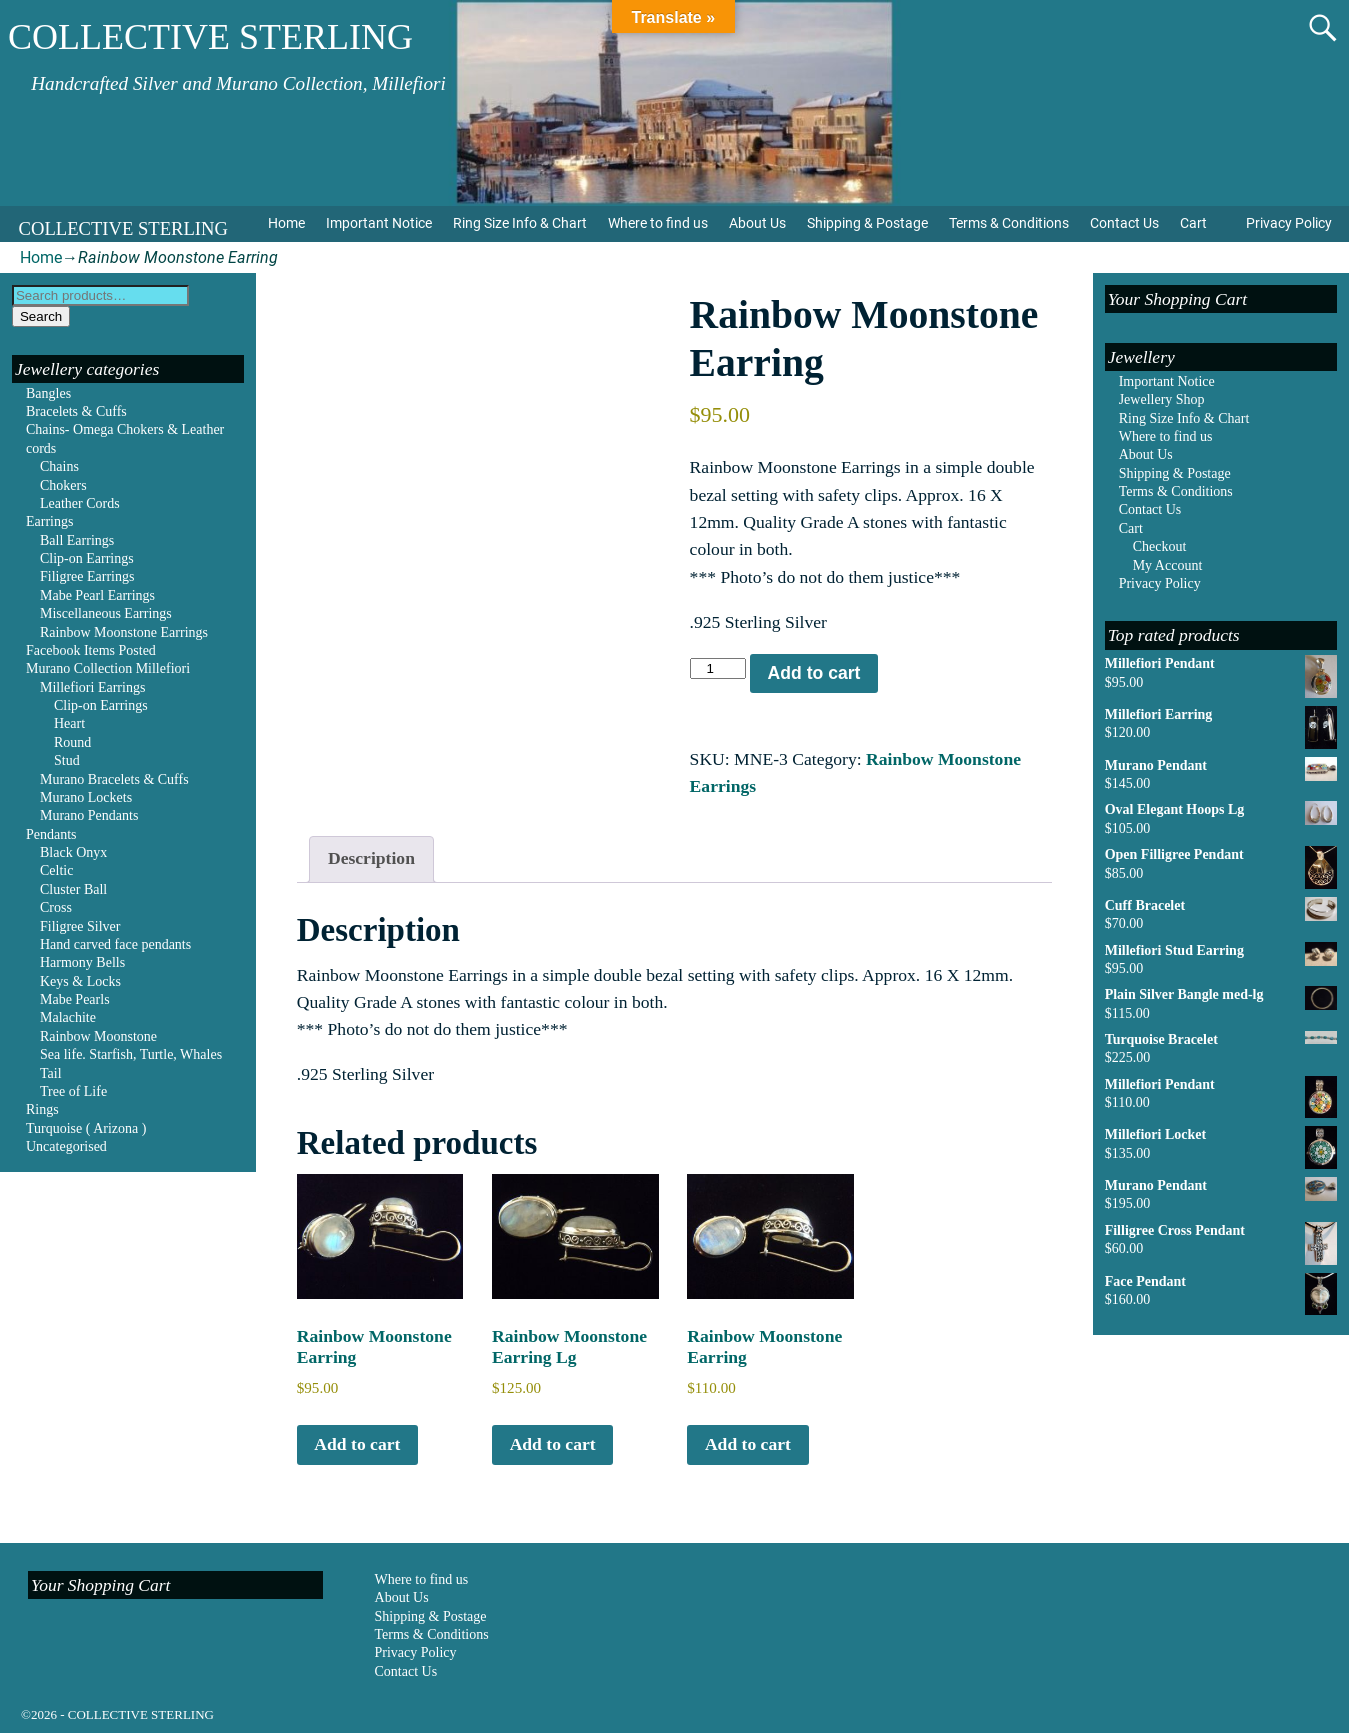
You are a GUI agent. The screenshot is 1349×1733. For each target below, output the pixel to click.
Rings (42, 1109)
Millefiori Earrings (92, 687)
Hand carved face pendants (115, 944)
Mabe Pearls (75, 999)
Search (41, 316)
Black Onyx (73, 852)
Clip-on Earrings (87, 558)
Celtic (56, 870)
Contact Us (1124, 223)
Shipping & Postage (867, 223)
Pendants (51, 834)
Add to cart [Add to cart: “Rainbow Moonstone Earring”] (357, 1444)
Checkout (1160, 546)
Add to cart (814, 673)
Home (286, 223)
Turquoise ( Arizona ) (86, 1128)
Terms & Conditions (1009, 223)
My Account (1168, 565)
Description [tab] (371, 858)
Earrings (49, 521)
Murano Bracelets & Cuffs (114, 779)
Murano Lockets (86, 797)
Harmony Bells (82, 962)
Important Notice (379, 223)
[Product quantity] (718, 668)
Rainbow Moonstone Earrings (124, 632)
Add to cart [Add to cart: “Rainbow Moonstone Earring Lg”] (553, 1444)
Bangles (48, 393)
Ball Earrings (77, 540)
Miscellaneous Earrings (106, 613)
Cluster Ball (73, 889)
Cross (56, 907)
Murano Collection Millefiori (108, 668)
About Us (757, 223)
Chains (59, 466)
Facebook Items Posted (91, 650)
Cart (1193, 223)
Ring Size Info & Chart (520, 223)
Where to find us (658, 223)
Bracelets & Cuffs (76, 411)
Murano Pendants (89, 815)
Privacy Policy (1289, 223)
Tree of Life (73, 1091)
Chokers (63, 485)
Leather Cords (80, 503)
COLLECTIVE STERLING (210, 37)
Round (72, 742)
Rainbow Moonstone (98, 1036)
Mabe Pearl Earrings (97, 595)
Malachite (68, 1017)
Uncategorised (66, 1146)
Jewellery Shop (1162, 399)
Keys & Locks (80, 981)
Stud (67, 760)
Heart (69, 723)
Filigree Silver (80, 926)
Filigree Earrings (87, 576)
